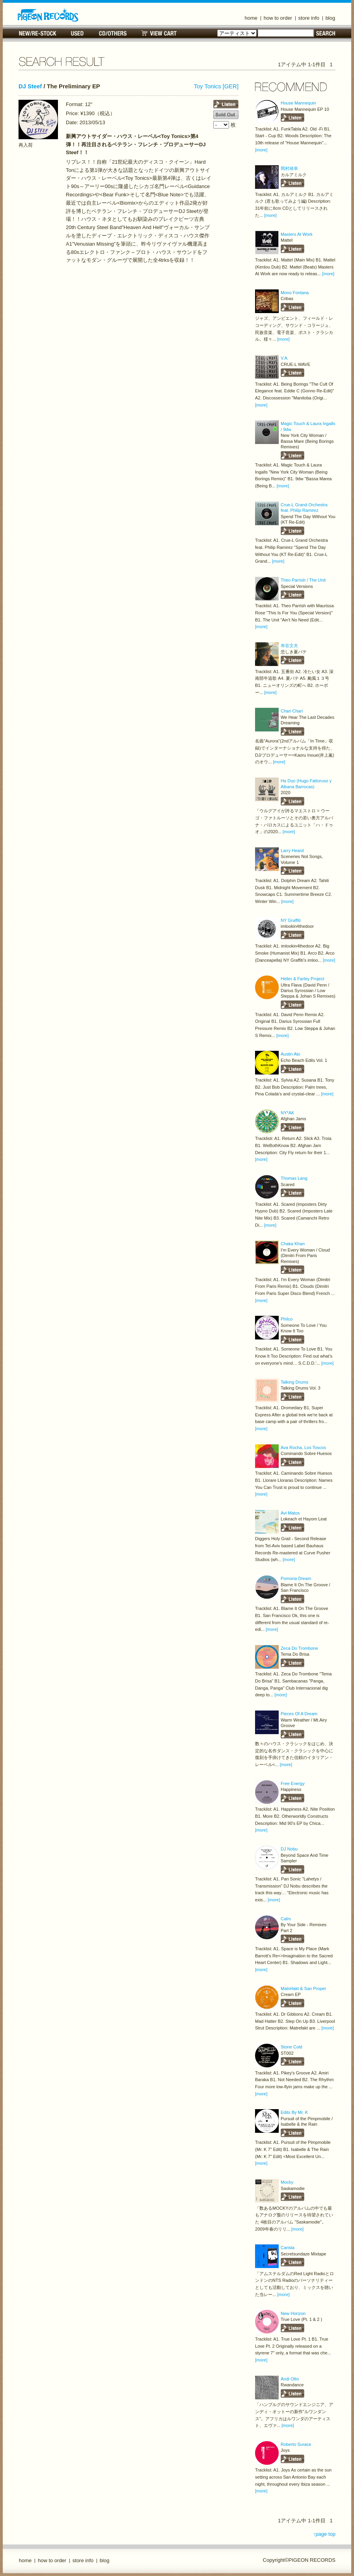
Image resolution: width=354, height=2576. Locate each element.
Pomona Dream (296, 1578)
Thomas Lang (294, 1178)
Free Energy (293, 1783)
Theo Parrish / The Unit (303, 580)
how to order (278, 18)
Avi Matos (290, 1513)
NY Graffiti (291, 920)
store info (308, 18)
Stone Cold (291, 2046)
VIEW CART (159, 33)
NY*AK (287, 1112)
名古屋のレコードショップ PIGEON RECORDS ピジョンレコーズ (48, 15)
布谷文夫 (289, 645)
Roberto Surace (296, 2444)
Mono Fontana (295, 292)
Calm (286, 1918)
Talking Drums (294, 1382)
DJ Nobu (289, 1849)
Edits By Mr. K (294, 2112)
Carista (287, 2247)
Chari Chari (292, 711)
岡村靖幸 (289, 168)
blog (330, 18)
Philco (287, 1319)
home (251, 18)
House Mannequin (298, 103)
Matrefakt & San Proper (303, 1988)
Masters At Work (297, 234)
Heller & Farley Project (302, 978)
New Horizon (293, 2313)
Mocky (287, 2182)
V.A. (285, 358)
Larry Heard (292, 850)
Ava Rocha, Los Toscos (303, 1447)
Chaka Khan (293, 1243)
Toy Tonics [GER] (216, 86)
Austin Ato (290, 1054)
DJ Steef (30, 86)
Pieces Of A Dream (299, 1713)
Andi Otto (290, 2378)
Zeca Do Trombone (299, 1648)
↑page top (324, 2534)
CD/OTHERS (112, 33)
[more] (261, 149)
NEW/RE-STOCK (38, 33)
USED (77, 33)
